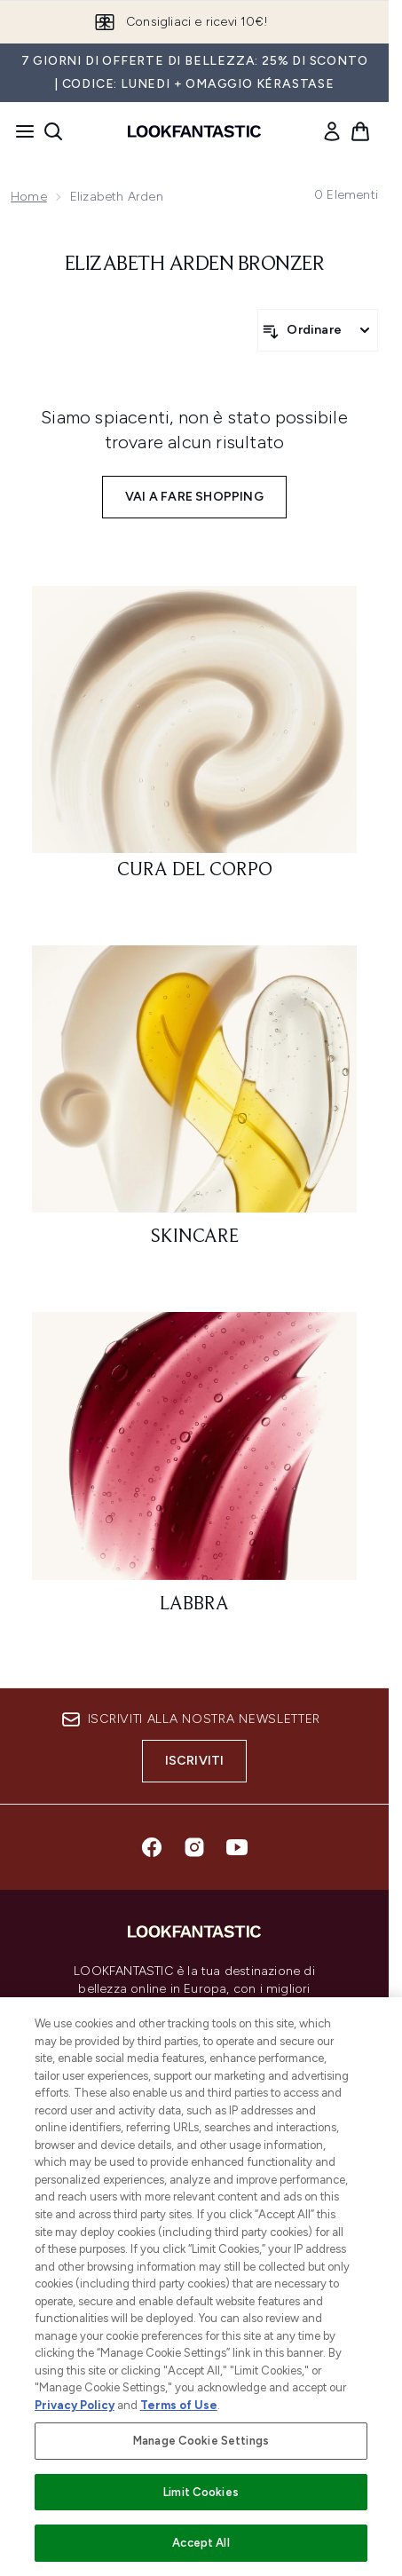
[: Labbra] (194, 1470)
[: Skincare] (194, 1104)
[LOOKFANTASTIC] (194, 2302)
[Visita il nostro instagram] (194, 1847)
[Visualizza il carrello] (360, 131)
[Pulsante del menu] (19, 131)
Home (29, 196)
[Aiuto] (194, 2203)
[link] (332, 131)
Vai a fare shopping (194, 496)
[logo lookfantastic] (194, 131)
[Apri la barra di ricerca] (53, 131)
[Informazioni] (194, 2253)
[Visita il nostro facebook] (151, 1847)
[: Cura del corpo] (194, 740)
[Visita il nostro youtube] (237, 1847)
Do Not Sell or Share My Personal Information (194, 2144)
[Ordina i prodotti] (317, 330)
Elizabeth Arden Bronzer (195, 264)
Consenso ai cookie (195, 2116)
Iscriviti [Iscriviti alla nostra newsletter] (195, 1760)
